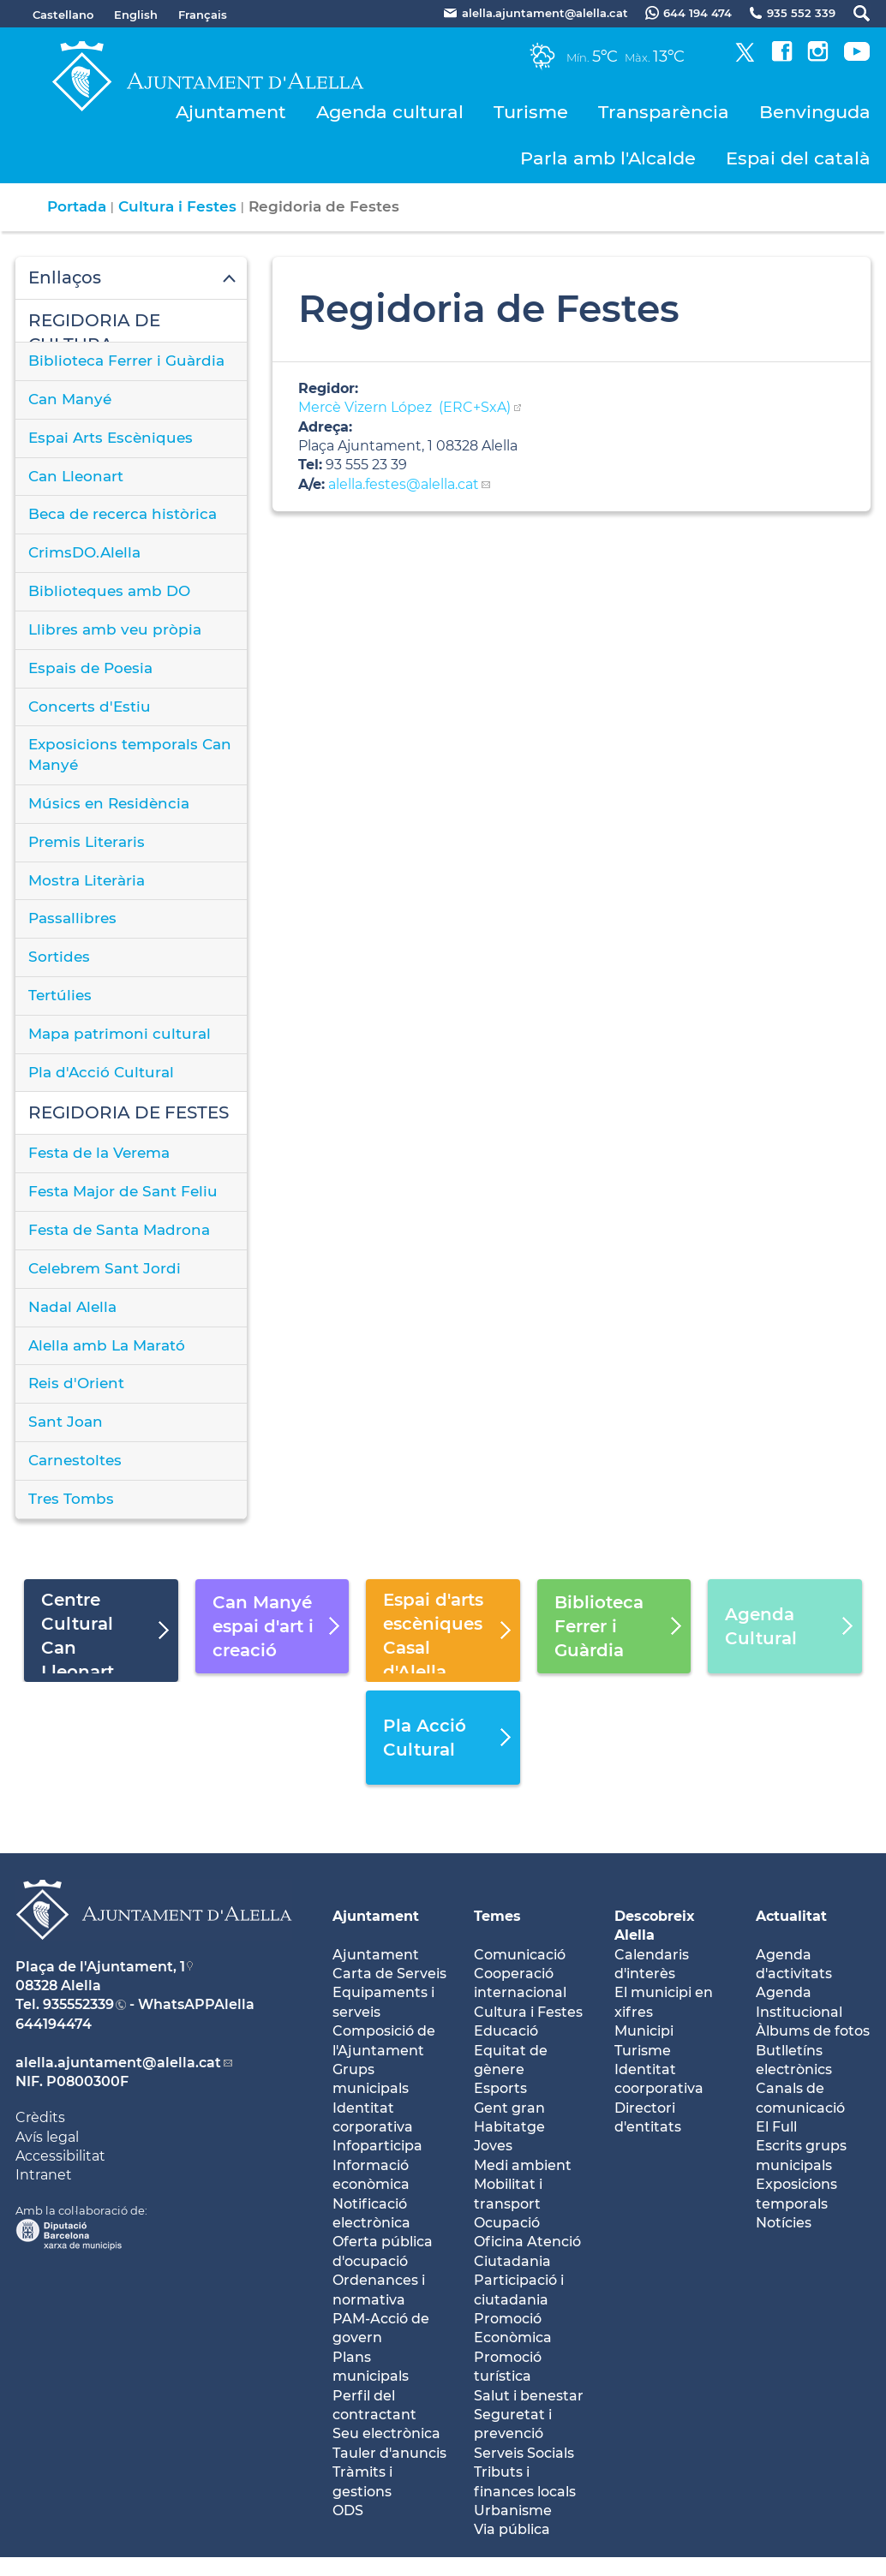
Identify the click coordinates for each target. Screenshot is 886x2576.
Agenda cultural (390, 111)
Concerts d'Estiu (89, 706)
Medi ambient (523, 2165)
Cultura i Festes (177, 206)
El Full (776, 2127)
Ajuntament (231, 111)
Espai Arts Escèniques (110, 437)
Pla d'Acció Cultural (101, 1072)
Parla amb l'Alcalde (608, 158)
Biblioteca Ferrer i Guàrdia (126, 360)
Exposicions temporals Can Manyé (129, 754)
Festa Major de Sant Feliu (123, 1191)
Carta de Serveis (389, 1973)
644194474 (53, 2024)
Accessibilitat (60, 2156)
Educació (506, 2031)
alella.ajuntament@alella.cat (118, 2062)
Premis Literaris (86, 841)
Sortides (59, 956)
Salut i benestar (529, 2396)
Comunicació (520, 1955)
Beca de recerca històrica (122, 513)
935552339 (78, 2004)
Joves (493, 2146)
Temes (497, 1916)
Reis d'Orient (76, 1383)
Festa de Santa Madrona (119, 1229)
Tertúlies (60, 995)
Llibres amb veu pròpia (114, 629)
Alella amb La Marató (106, 1345)
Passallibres (72, 918)
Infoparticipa (377, 2146)
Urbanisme (513, 2510)
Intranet (43, 2175)
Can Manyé (69, 399)
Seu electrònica (386, 2433)
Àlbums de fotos (813, 2031)
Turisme (531, 111)
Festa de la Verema (99, 1152)
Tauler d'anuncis (389, 2453)
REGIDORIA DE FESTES (128, 1112)
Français (202, 14)
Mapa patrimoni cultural (119, 1033)
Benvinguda (815, 111)
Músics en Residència (108, 803)
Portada (76, 206)
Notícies (783, 2223)
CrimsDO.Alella (84, 552)
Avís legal (47, 2137)
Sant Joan (65, 1421)
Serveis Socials (524, 2453)
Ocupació (507, 2223)
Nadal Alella (72, 1306)
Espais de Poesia (90, 668)
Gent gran (509, 2108)
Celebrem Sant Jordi (104, 1268)
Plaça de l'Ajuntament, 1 (100, 1967)
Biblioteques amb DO (109, 590)
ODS (347, 2510)
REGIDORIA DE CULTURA (94, 326)
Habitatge (509, 2127)
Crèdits (40, 2117)
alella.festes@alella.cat (402, 484)
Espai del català (798, 158)
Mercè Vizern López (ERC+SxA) (404, 407)
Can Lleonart (75, 476)
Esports (500, 2088)
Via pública (512, 2529)
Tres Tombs (71, 1498)
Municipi (643, 2031)
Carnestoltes (75, 1460)
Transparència (663, 111)
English (136, 14)
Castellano (63, 14)
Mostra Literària (86, 880)
